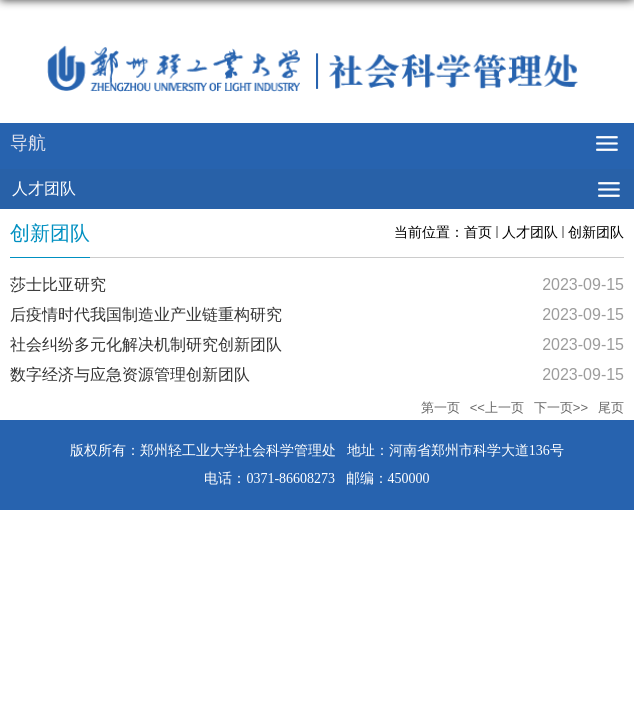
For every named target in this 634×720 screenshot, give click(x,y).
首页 (478, 232)
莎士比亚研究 (58, 284)
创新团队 (596, 232)
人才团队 (530, 232)
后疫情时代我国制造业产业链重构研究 (146, 314)
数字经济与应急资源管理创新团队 (130, 374)
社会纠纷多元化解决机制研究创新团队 (146, 344)
